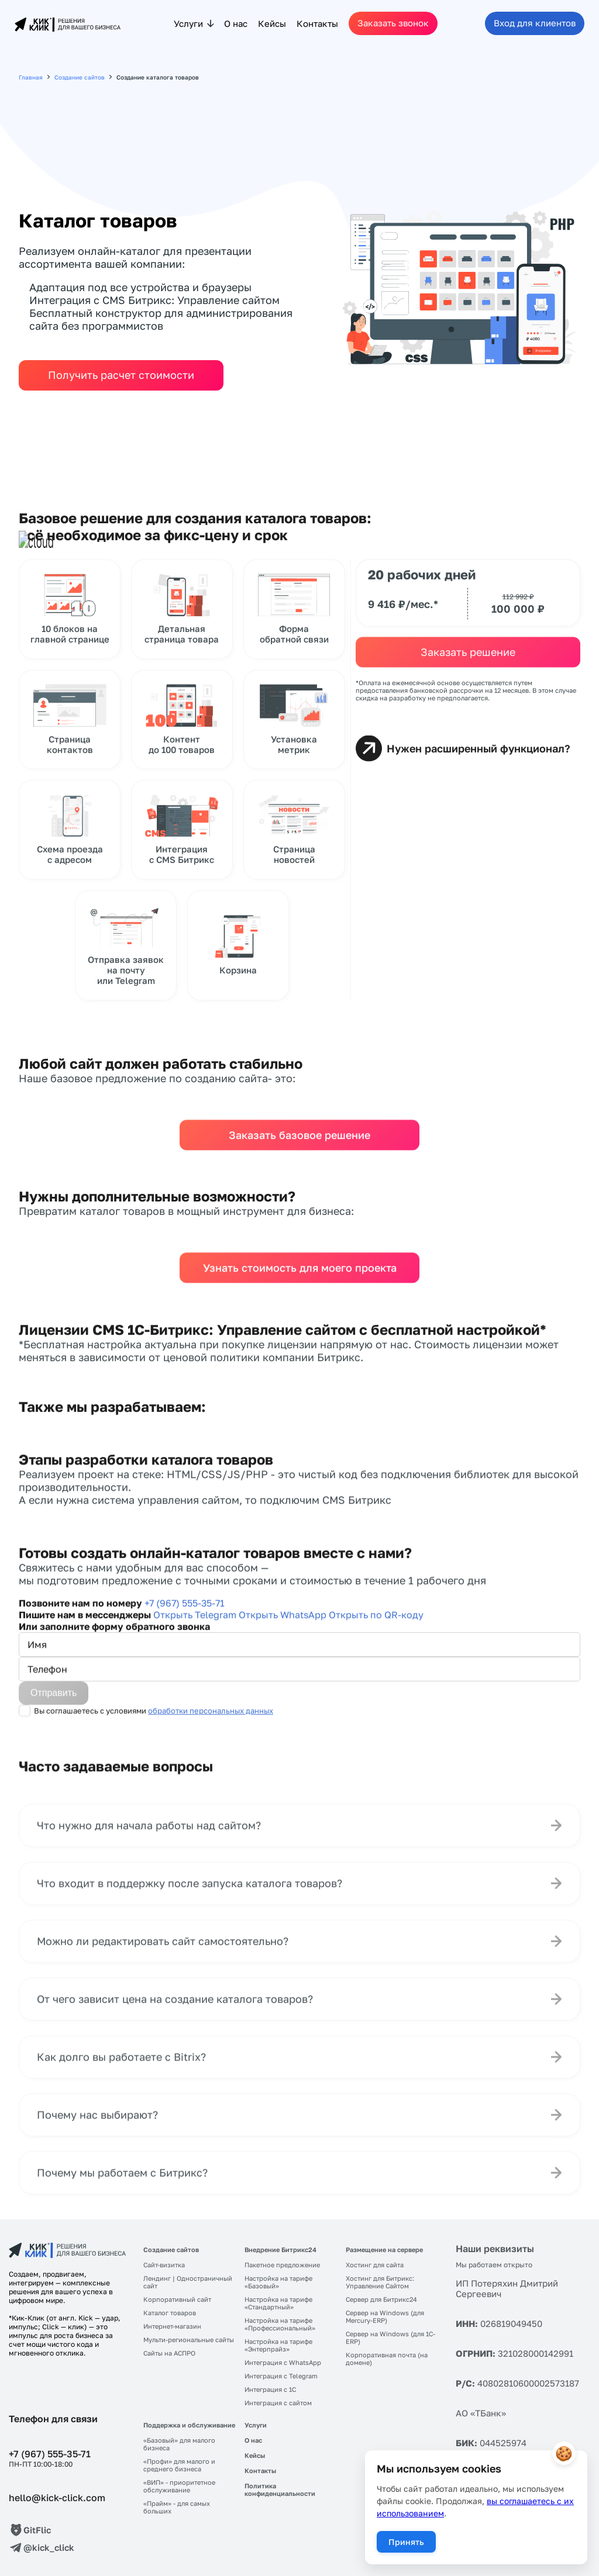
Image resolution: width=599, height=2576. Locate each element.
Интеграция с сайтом (278, 2402)
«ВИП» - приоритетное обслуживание (179, 2486)
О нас (235, 23)
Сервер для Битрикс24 (381, 2299)
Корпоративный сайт (177, 2299)
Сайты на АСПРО (169, 2353)
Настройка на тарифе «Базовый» (278, 2282)
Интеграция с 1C (270, 2389)
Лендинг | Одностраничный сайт (187, 2282)
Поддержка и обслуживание (189, 2425)
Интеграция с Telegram (281, 2376)
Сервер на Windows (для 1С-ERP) (390, 2337)
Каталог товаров (169, 2312)
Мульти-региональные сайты (188, 2339)
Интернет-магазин (172, 2326)
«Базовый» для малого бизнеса (179, 2443)
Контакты (317, 23)
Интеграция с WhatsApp (283, 2362)
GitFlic (37, 2530)
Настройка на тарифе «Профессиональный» (280, 2324)
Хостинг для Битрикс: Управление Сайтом (380, 2282)
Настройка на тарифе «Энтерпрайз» (278, 2345)
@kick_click (48, 2547)
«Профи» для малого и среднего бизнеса (179, 2465)
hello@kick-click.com (57, 2498)
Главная (31, 77)
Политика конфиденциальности (280, 2489)
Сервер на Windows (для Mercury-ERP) (385, 2316)
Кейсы (272, 23)
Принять (406, 2542)
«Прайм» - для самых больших (176, 2507)
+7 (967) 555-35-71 (50, 2454)
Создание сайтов (79, 77)
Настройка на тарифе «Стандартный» (278, 2303)
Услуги (188, 23)
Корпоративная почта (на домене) (387, 2358)
